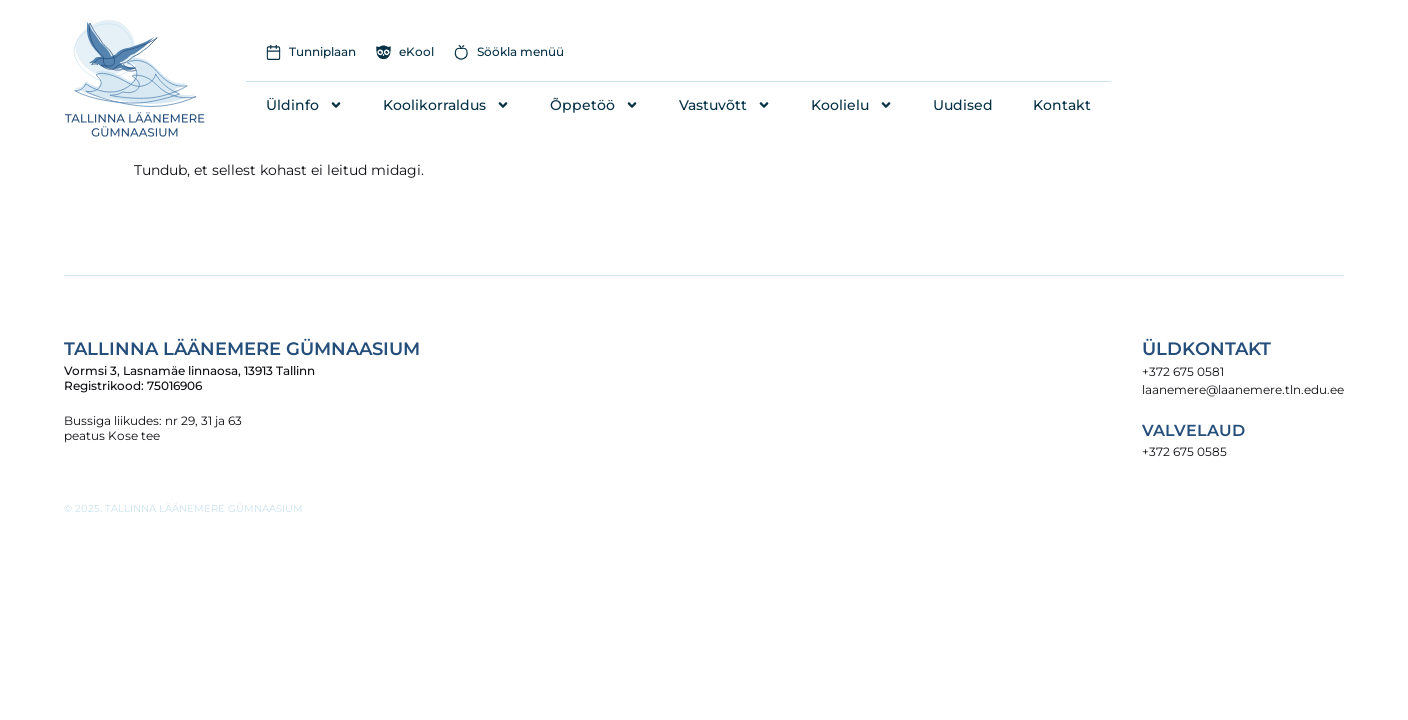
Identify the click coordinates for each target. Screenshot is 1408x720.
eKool (416, 51)
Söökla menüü (520, 51)
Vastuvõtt (725, 105)
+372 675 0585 (1184, 451)
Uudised (963, 105)
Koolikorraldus (446, 105)
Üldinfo (304, 105)
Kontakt (1062, 105)
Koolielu (852, 105)
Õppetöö (594, 105)
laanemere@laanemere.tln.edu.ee (1243, 389)
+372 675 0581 (1183, 371)
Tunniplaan (322, 51)
